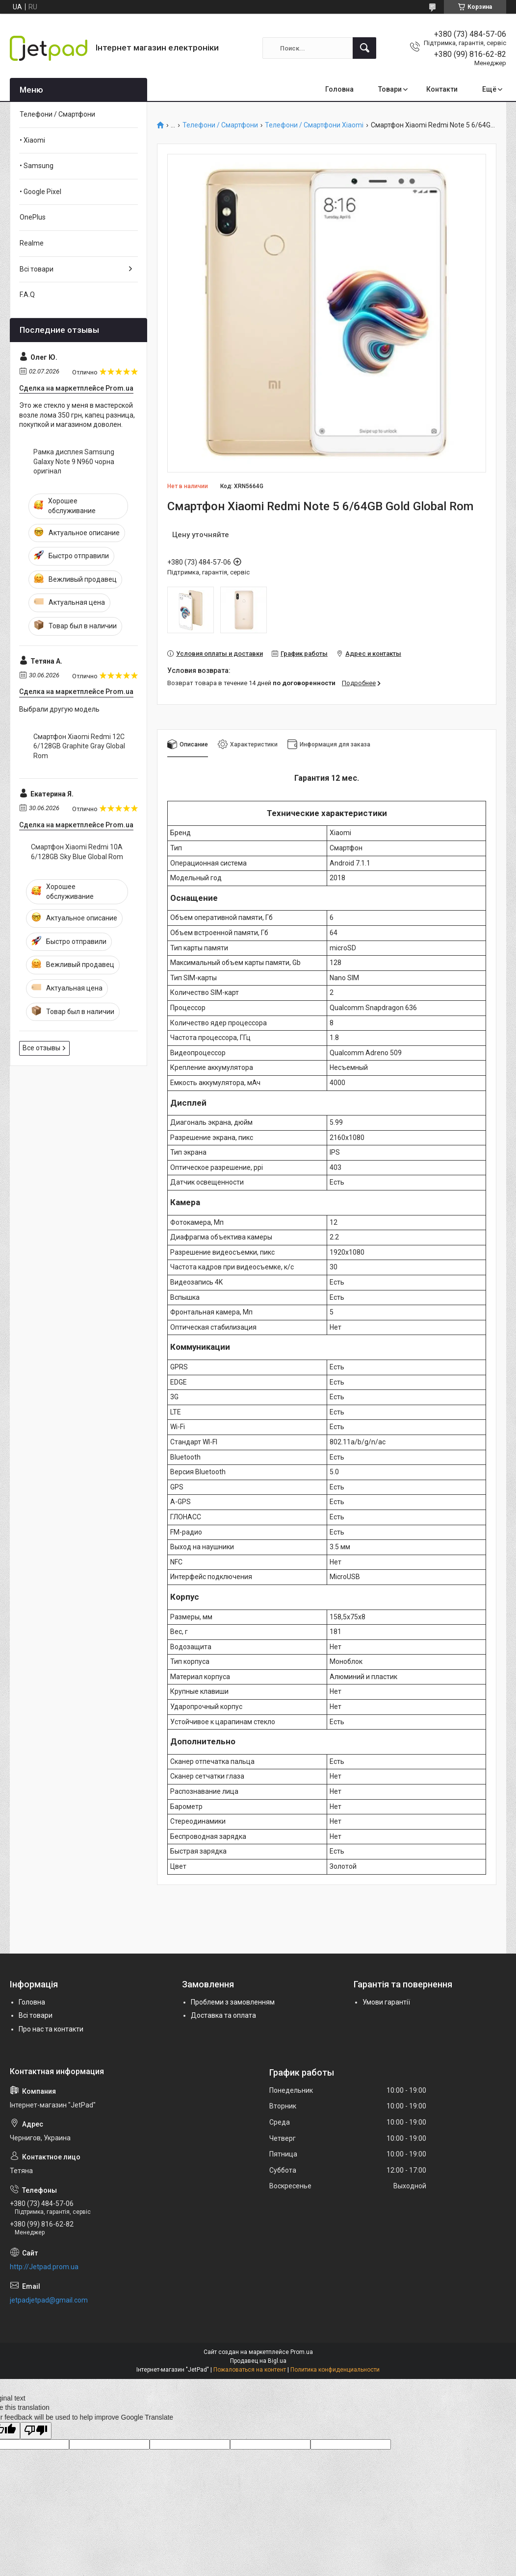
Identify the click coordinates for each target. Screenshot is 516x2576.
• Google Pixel (40, 192)
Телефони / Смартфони (220, 125)
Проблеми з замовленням (233, 2002)
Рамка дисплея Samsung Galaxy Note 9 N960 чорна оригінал (73, 461)
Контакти (442, 89)
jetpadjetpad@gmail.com (49, 2300)
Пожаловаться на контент (249, 2369)
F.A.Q (27, 294)
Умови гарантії (386, 2002)
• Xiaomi (32, 140)
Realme (32, 243)
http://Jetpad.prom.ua (44, 2267)
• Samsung (36, 166)
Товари (390, 89)
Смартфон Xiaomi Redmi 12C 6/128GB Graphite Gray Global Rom (79, 746)
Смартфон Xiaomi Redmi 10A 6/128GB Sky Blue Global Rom (77, 852)
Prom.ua (301, 2352)
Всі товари (36, 269)
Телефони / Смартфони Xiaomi (314, 125)
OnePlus (33, 217)
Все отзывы (41, 1048)
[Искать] (364, 48)
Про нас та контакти (51, 2029)
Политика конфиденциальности (335, 2369)
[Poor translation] (36, 2430)
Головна (339, 89)
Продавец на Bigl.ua (258, 2360)
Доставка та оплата (223, 2015)
